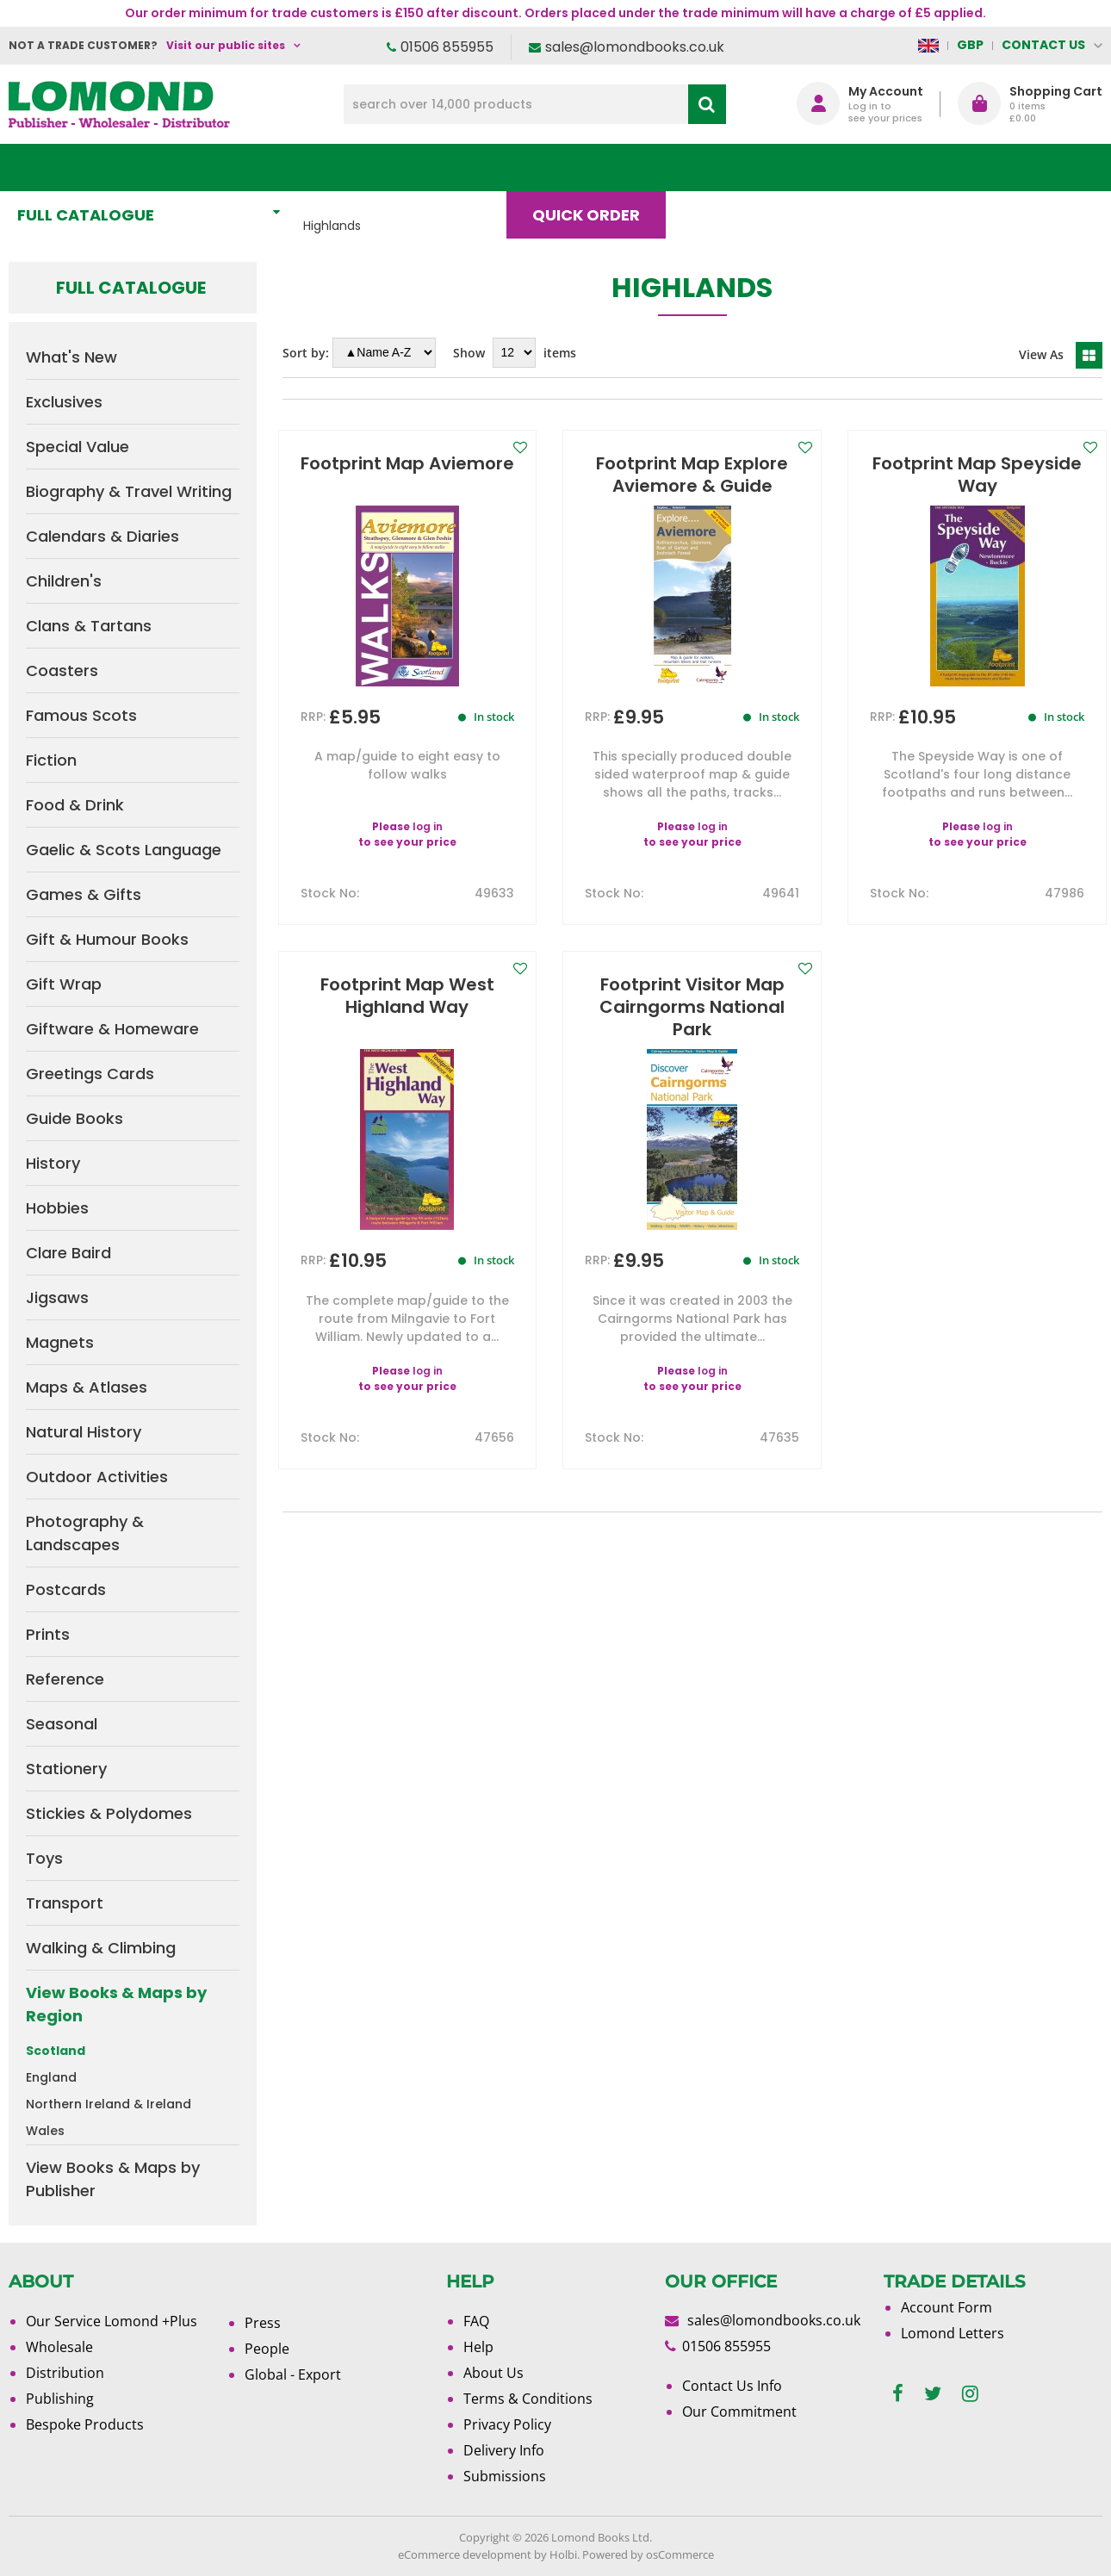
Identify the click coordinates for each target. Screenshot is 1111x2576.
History (53, 1163)
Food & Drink (75, 805)
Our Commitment (739, 2411)
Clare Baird (68, 1252)
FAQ (476, 2321)
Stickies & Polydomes (109, 1813)
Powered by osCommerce (648, 2554)
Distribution (65, 2372)
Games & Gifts (83, 894)
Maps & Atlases (86, 1387)
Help (478, 2346)
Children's (64, 581)
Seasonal (61, 1724)
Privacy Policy (507, 2424)
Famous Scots (81, 715)
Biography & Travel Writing (129, 491)
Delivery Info (503, 2450)
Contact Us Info (732, 2385)
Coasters (62, 670)
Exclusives (64, 402)
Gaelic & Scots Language (123, 849)
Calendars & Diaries (102, 536)
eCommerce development (464, 2554)
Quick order (594, 167)
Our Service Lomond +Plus (111, 2321)
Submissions (504, 2476)
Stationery (66, 1768)
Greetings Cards (90, 1073)
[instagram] (970, 2394)
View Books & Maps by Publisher (113, 2179)
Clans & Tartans (89, 625)
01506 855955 (446, 47)
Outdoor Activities (97, 1476)
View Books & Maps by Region (116, 2004)
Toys (44, 1858)
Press (263, 2322)
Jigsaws (57, 1297)
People (267, 2348)
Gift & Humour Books (107, 939)
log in (428, 826)
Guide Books (74, 1118)
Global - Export (293, 2374)
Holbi (563, 2554)
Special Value (77, 446)
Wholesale (59, 2346)
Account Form (946, 2307)
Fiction (51, 760)
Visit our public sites (225, 45)
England (51, 2077)
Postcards (66, 1589)
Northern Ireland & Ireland (108, 2104)
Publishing (60, 2398)
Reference (65, 1679)
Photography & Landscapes (85, 1533)
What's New (382, 167)
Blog (721, 167)
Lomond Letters (952, 2333)
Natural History (83, 1432)
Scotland (55, 2050)
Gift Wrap (64, 984)
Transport (64, 1903)
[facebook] (897, 2394)
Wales (45, 2130)
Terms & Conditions (528, 2398)
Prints (48, 1634)
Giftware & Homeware (112, 1029)
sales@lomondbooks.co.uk (634, 47)
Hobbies (57, 1208)
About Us (835, 167)
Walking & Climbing (101, 1947)
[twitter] (932, 2394)
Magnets (60, 1342)
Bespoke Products (85, 2424)
